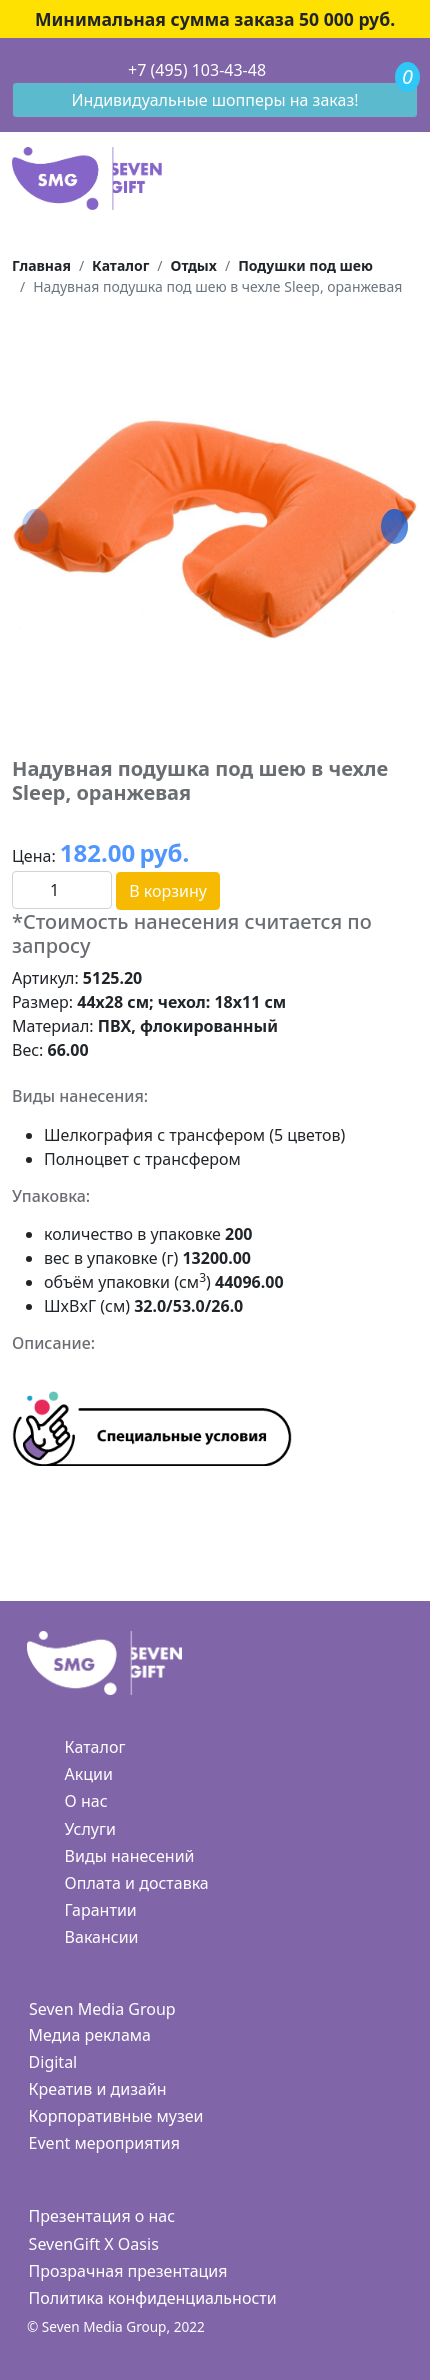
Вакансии (102, 1937)
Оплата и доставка (137, 1883)
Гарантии (101, 1910)
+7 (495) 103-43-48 (197, 70)
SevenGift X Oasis (94, 2244)
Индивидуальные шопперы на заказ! (215, 100)
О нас (86, 1801)
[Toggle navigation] (13, 71)
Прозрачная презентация (128, 2271)
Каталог (95, 1747)
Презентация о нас (102, 2216)
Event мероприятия (104, 2143)
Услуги (90, 1829)
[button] (394, 527)
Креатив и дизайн (98, 2089)
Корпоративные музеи (116, 2116)
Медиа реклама (90, 2035)
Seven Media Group (102, 2009)
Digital (53, 2062)
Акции (89, 1774)
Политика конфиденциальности (153, 2298)
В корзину (168, 891)
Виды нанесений (130, 1856)
